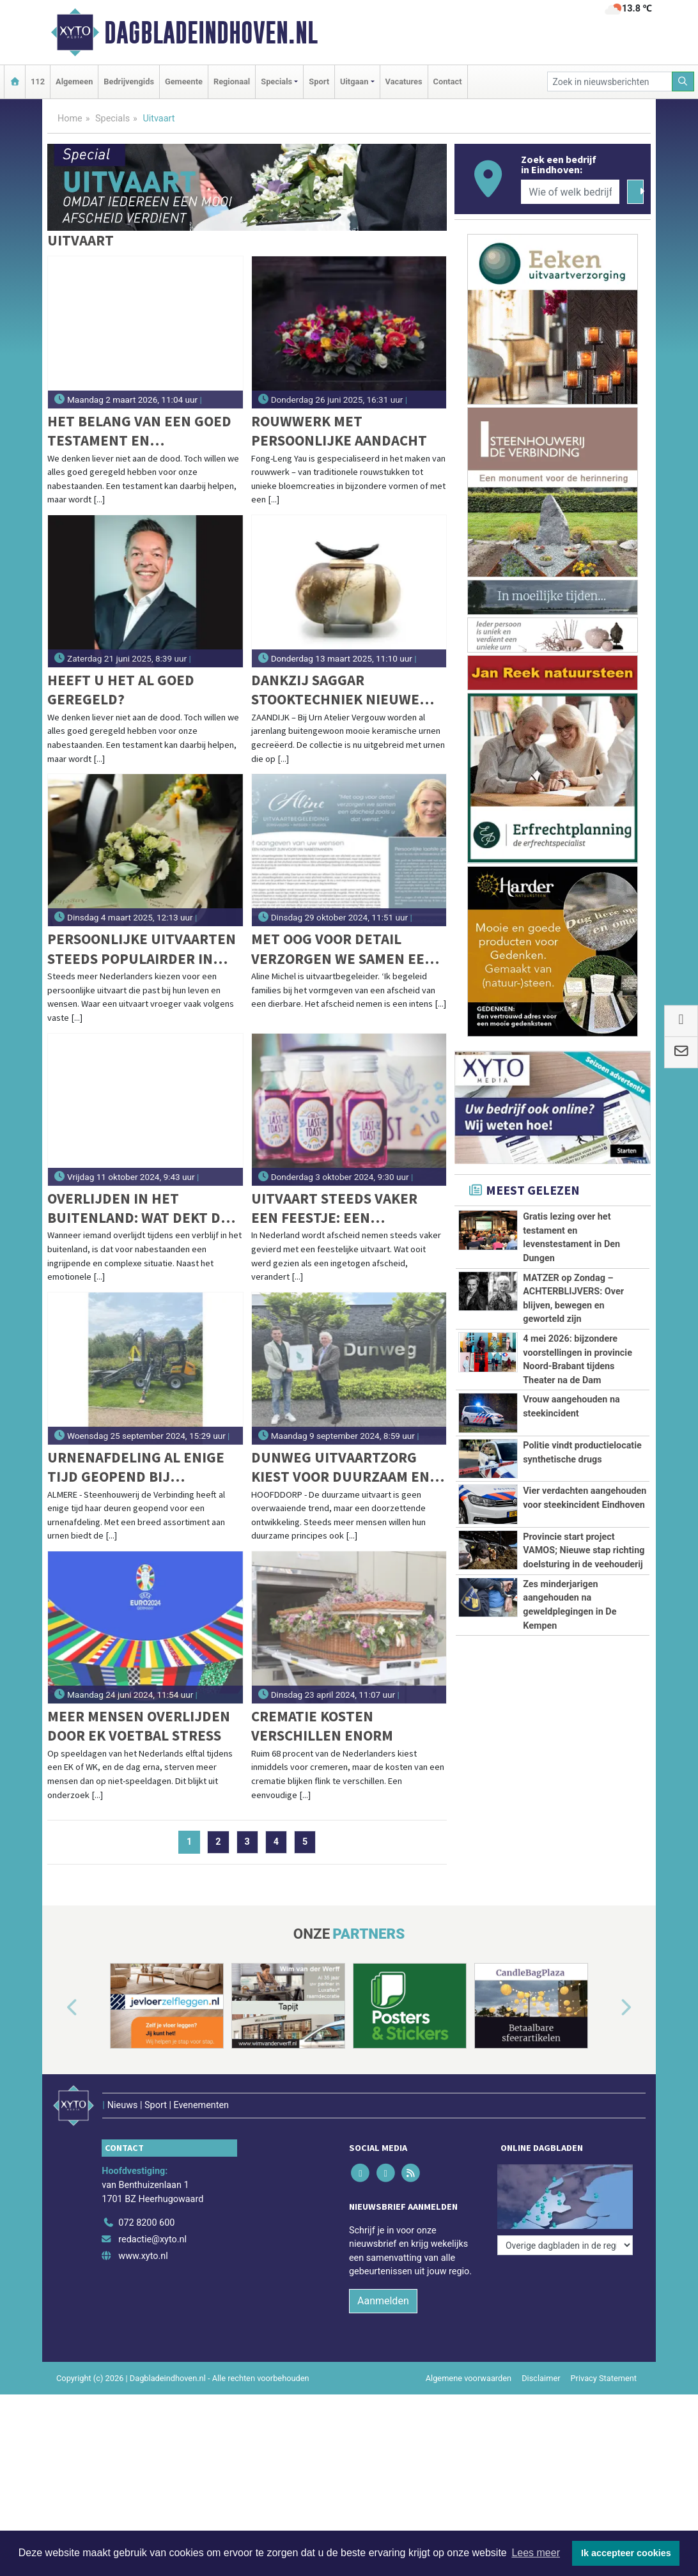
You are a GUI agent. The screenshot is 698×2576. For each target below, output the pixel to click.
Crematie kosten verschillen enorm (322, 1725)
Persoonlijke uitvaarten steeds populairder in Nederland (141, 948)
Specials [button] (276, 81)
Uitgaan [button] (354, 81)
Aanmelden (383, 2301)
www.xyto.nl (142, 2256)
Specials (112, 118)
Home (70, 118)
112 (38, 81)
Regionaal (231, 81)
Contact (447, 81)
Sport (319, 81)
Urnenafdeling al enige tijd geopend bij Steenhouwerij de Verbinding (135, 1467)
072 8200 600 (146, 2222)
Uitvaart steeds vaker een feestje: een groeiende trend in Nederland (334, 1208)
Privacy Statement (604, 2378)
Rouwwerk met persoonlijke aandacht (339, 430)
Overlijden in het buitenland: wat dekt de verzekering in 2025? (138, 1208)
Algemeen (74, 81)
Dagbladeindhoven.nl (211, 32)
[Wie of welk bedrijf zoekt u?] (570, 192)
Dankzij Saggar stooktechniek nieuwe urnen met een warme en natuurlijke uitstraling (343, 690)
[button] (57, 2008)
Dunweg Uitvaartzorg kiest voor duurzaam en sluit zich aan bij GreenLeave (340, 1467)
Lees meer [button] (535, 2552)
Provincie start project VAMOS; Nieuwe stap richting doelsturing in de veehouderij (583, 1551)
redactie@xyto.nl (152, 2239)
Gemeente (184, 81)
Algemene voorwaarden (468, 2378)
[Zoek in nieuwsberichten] (609, 81)
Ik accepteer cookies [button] (626, 2553)
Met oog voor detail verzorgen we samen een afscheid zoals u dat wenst (343, 948)
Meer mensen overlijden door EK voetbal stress (138, 1725)
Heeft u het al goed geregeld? (120, 689)
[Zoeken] (683, 81)
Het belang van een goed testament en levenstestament (139, 431)
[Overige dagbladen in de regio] (565, 2245)
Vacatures (404, 81)
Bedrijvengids (129, 81)
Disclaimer (541, 2378)
